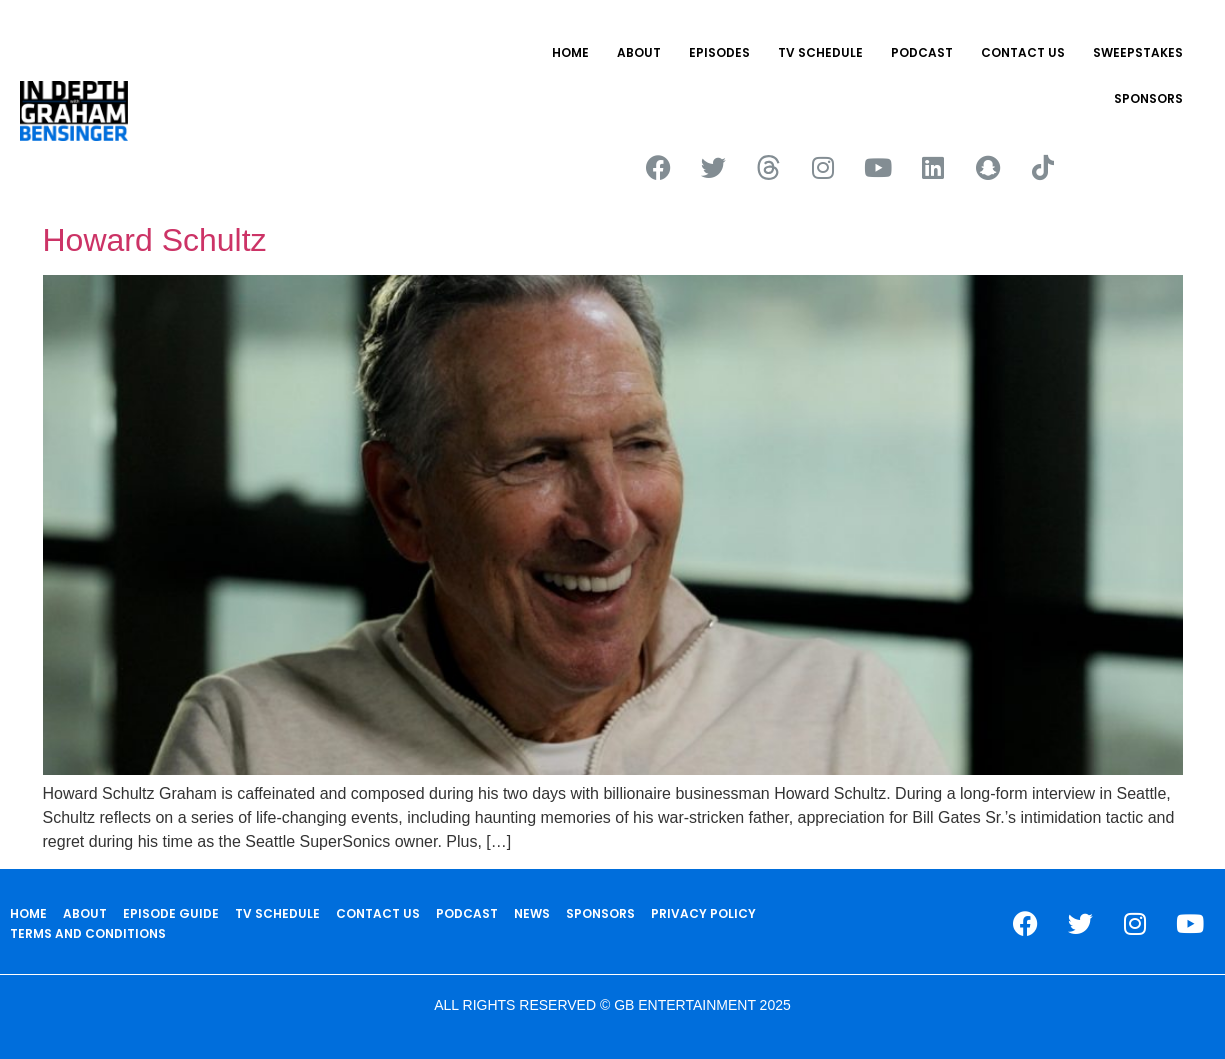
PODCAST (922, 52)
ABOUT (639, 52)
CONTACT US (1023, 52)
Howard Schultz (155, 240)
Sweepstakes (1138, 52)
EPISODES (719, 52)
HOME (570, 52)
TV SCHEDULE (820, 52)
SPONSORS (1148, 98)
